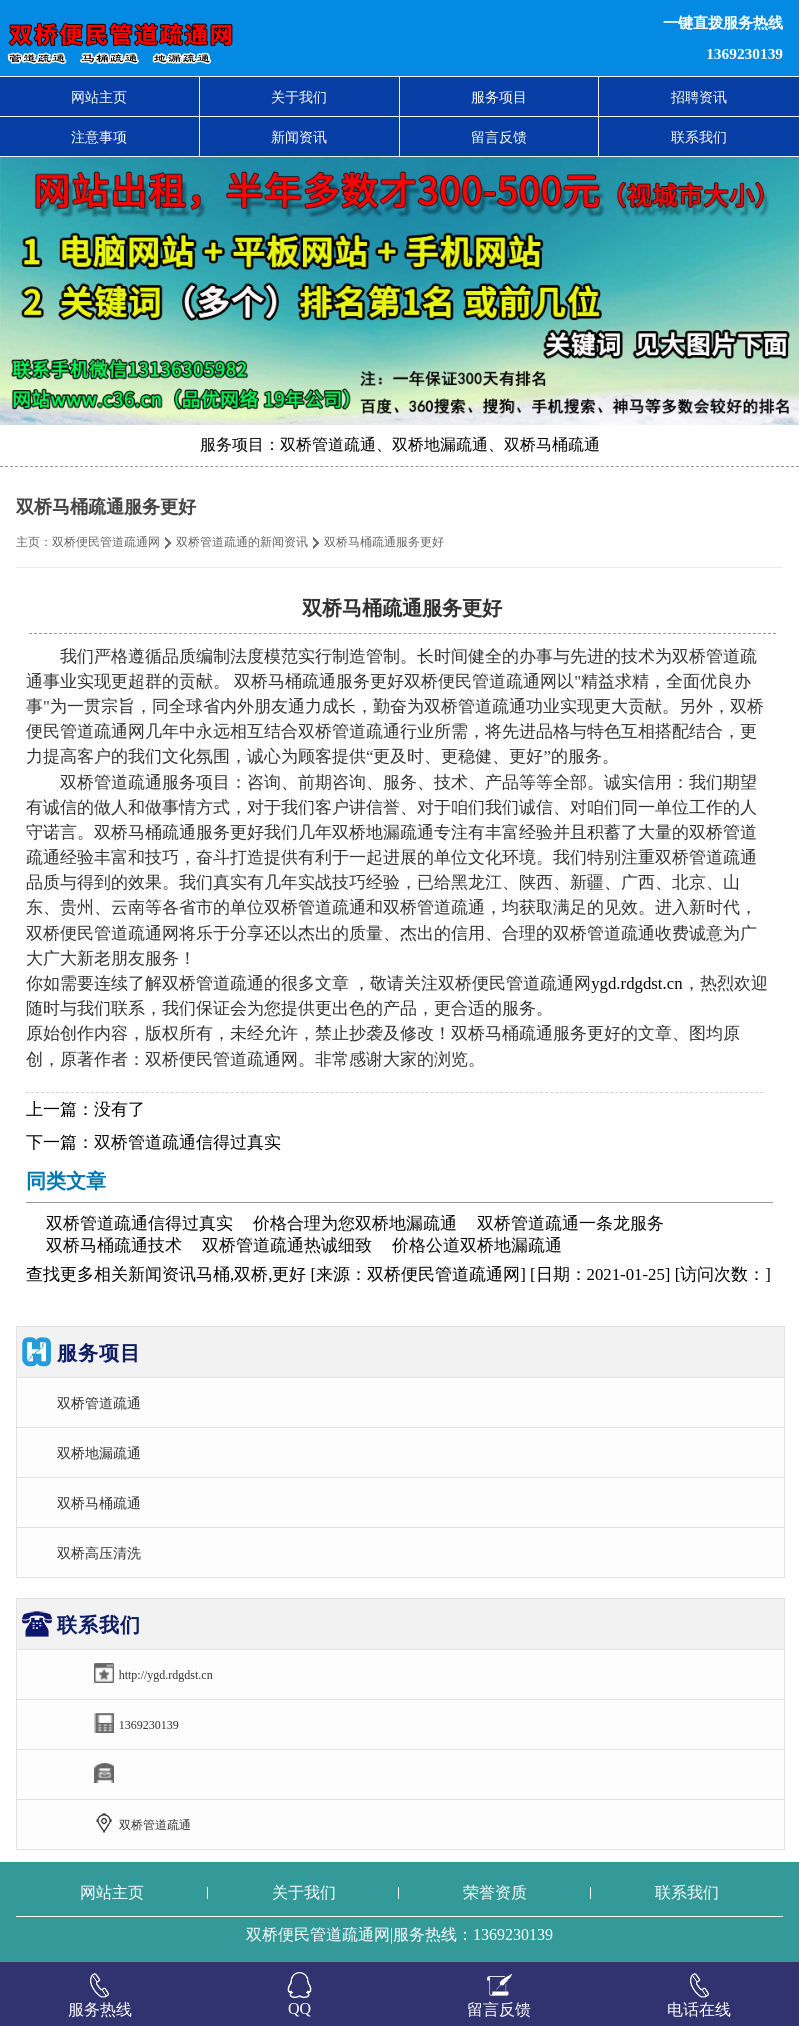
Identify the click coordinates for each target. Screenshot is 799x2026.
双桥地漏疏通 (99, 1453)
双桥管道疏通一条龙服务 (570, 1223)
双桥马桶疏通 (99, 1503)
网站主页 (99, 97)
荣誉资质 (495, 1892)
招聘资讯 (699, 97)
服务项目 (499, 97)
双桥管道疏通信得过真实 (187, 1142)
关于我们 (299, 97)
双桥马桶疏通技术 (114, 1245)
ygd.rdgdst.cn (636, 983)
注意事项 (99, 137)
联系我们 (699, 137)
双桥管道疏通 (99, 1403)
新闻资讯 (299, 137)
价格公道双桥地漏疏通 (477, 1245)
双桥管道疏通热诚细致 (287, 1245)
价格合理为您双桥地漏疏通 (355, 1223)
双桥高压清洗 (99, 1553)
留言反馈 (499, 137)
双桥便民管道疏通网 (106, 542)
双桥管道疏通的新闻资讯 (242, 542)
